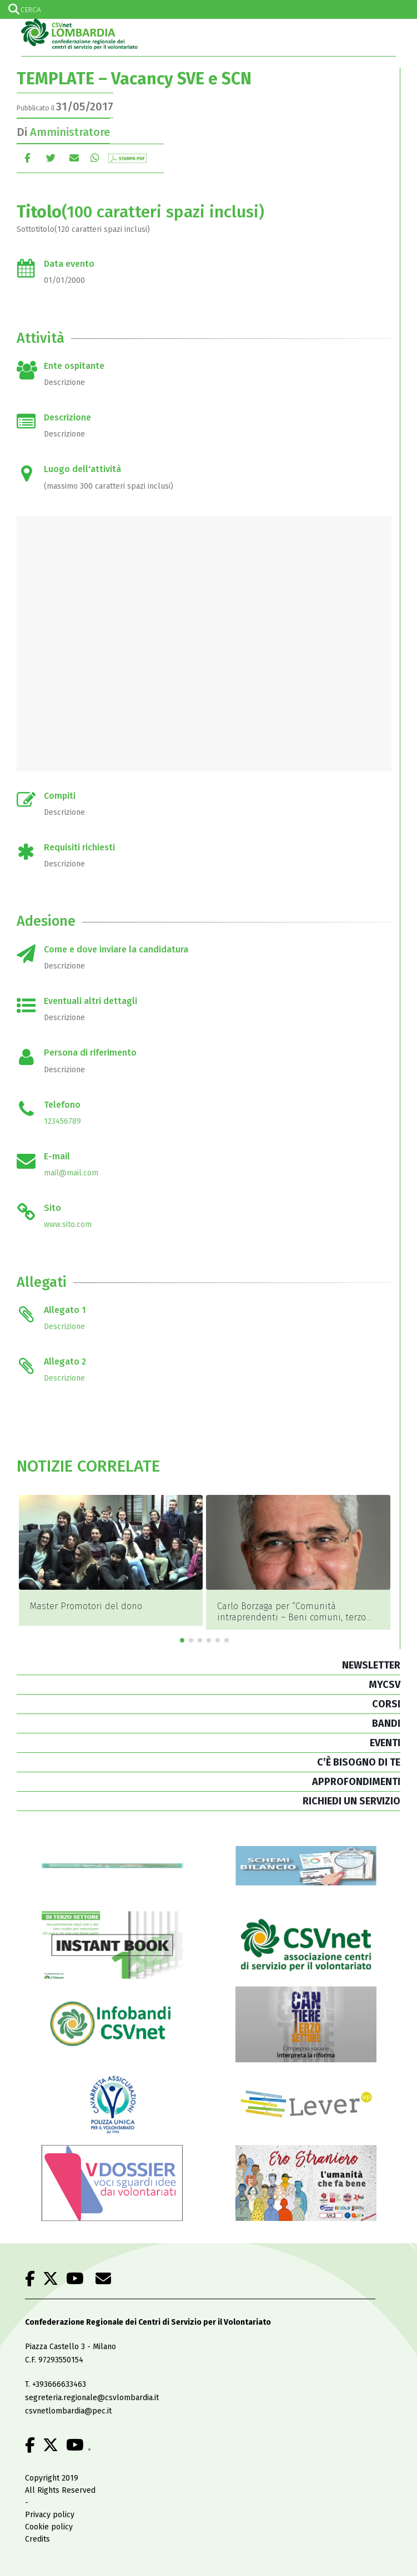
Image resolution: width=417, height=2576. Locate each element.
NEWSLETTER (371, 1665)
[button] (182, 1640)
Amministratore (70, 132)
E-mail (74, 158)
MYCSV (384, 1685)
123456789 (62, 1121)
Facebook (27, 158)
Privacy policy (49, 2514)
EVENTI (385, 1743)
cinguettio (51, 158)
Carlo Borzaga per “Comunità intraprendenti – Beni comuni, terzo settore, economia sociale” (291, 1617)
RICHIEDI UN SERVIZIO (351, 1801)
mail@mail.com (71, 1173)
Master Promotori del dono (86, 1606)
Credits (37, 2539)
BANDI (386, 1723)
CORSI (386, 1704)
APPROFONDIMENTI (356, 1782)
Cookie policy (49, 2527)
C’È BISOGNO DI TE (358, 1762)
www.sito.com (68, 1224)
